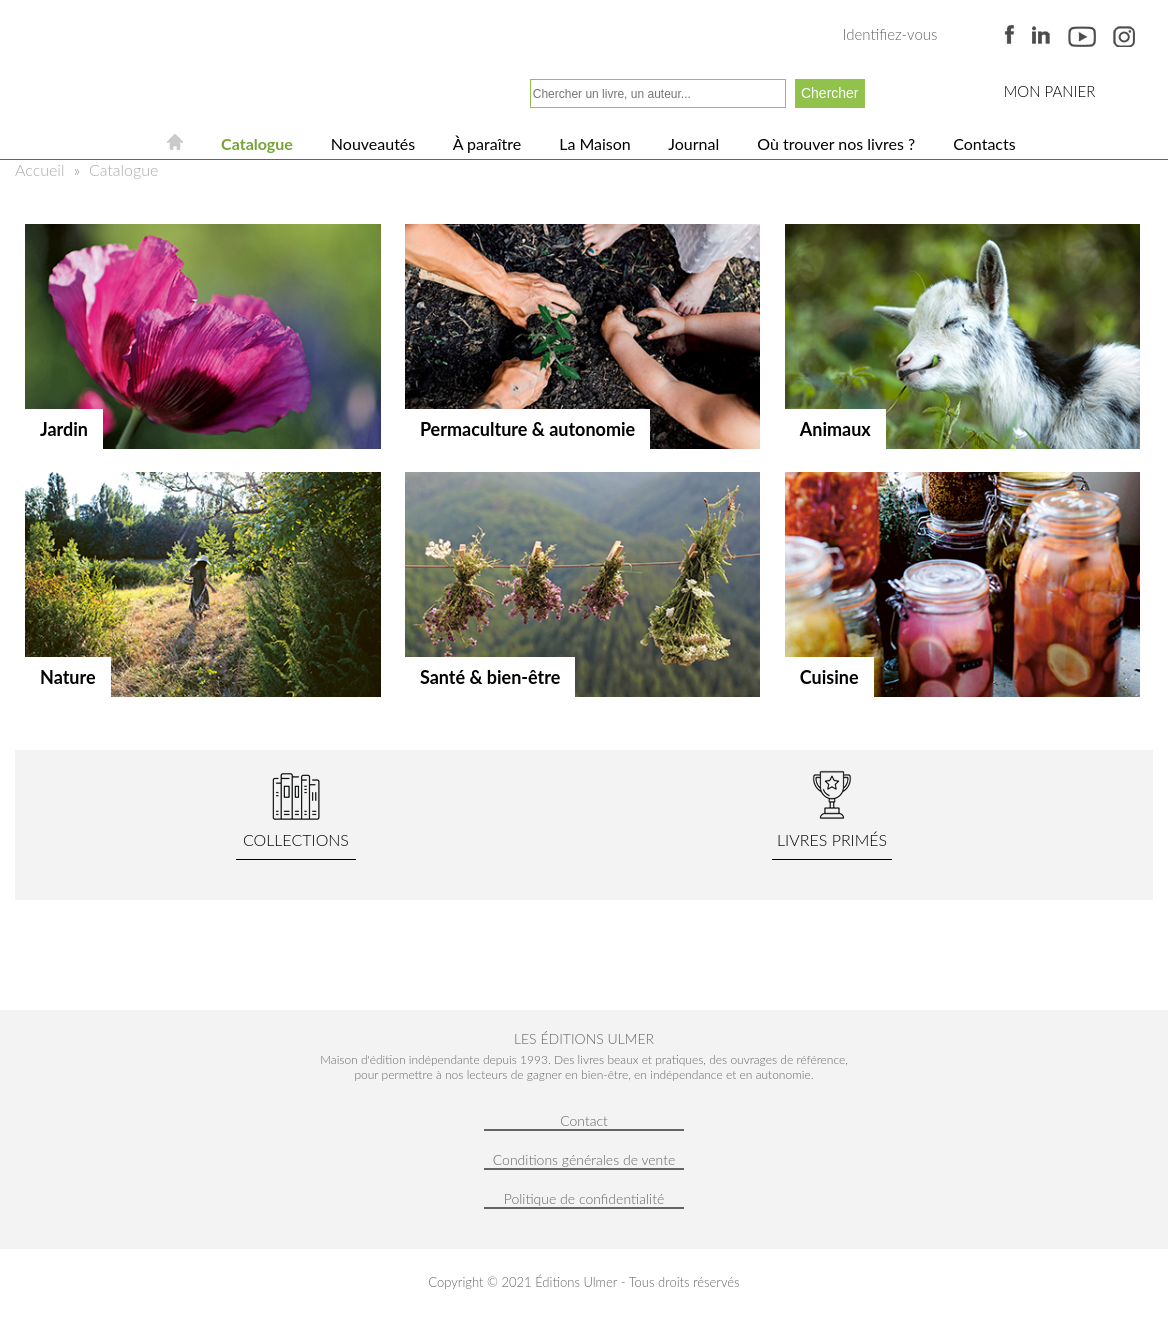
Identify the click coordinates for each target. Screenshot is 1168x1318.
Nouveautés (371, 143)
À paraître (485, 143)
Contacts (982, 143)
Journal (692, 143)
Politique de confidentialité (584, 1198)
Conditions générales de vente (584, 1159)
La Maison (593, 143)
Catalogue (255, 143)
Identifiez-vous (890, 34)
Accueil (39, 169)
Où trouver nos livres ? (834, 143)
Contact (584, 1120)
